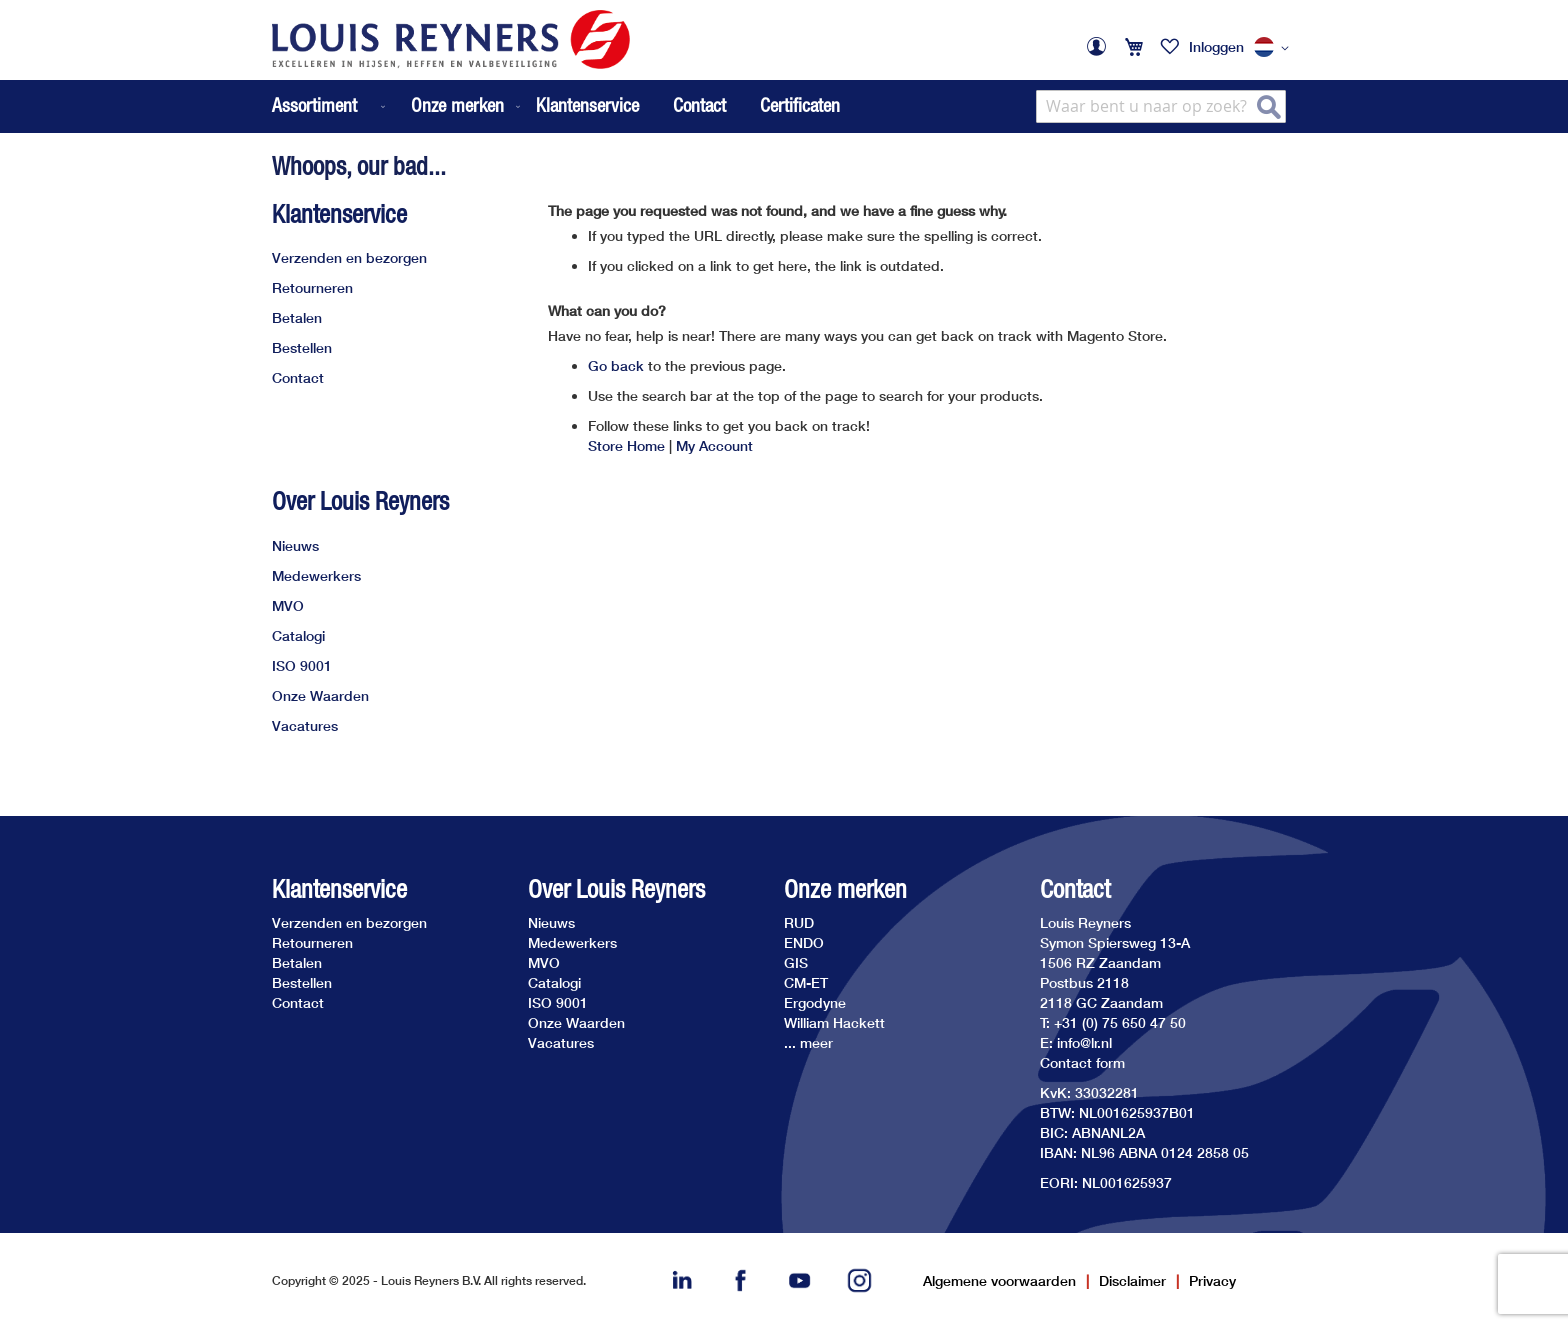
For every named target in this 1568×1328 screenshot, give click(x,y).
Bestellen (302, 347)
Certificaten (800, 105)
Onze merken (845, 889)
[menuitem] (330, 106)
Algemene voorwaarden (999, 1280)
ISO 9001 (302, 665)
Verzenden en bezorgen (349, 257)
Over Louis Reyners (360, 501)
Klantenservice (587, 105)
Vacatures (305, 725)
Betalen (297, 317)
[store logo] (451, 39)
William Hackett (834, 1022)
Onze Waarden (320, 695)
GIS (796, 962)
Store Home (626, 445)
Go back (616, 365)
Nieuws (295, 545)
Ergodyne (815, 1002)
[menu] (398, 106)
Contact (699, 105)
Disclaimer (1132, 1280)
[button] (1275, 48)
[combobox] (1161, 106)
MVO (288, 605)
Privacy (1212, 1280)
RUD (799, 922)
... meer (808, 1042)
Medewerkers (316, 575)
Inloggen (1216, 46)
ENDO (804, 942)
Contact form (1082, 1062)
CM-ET (806, 982)
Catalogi (298, 635)
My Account (714, 445)
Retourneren (312, 287)
